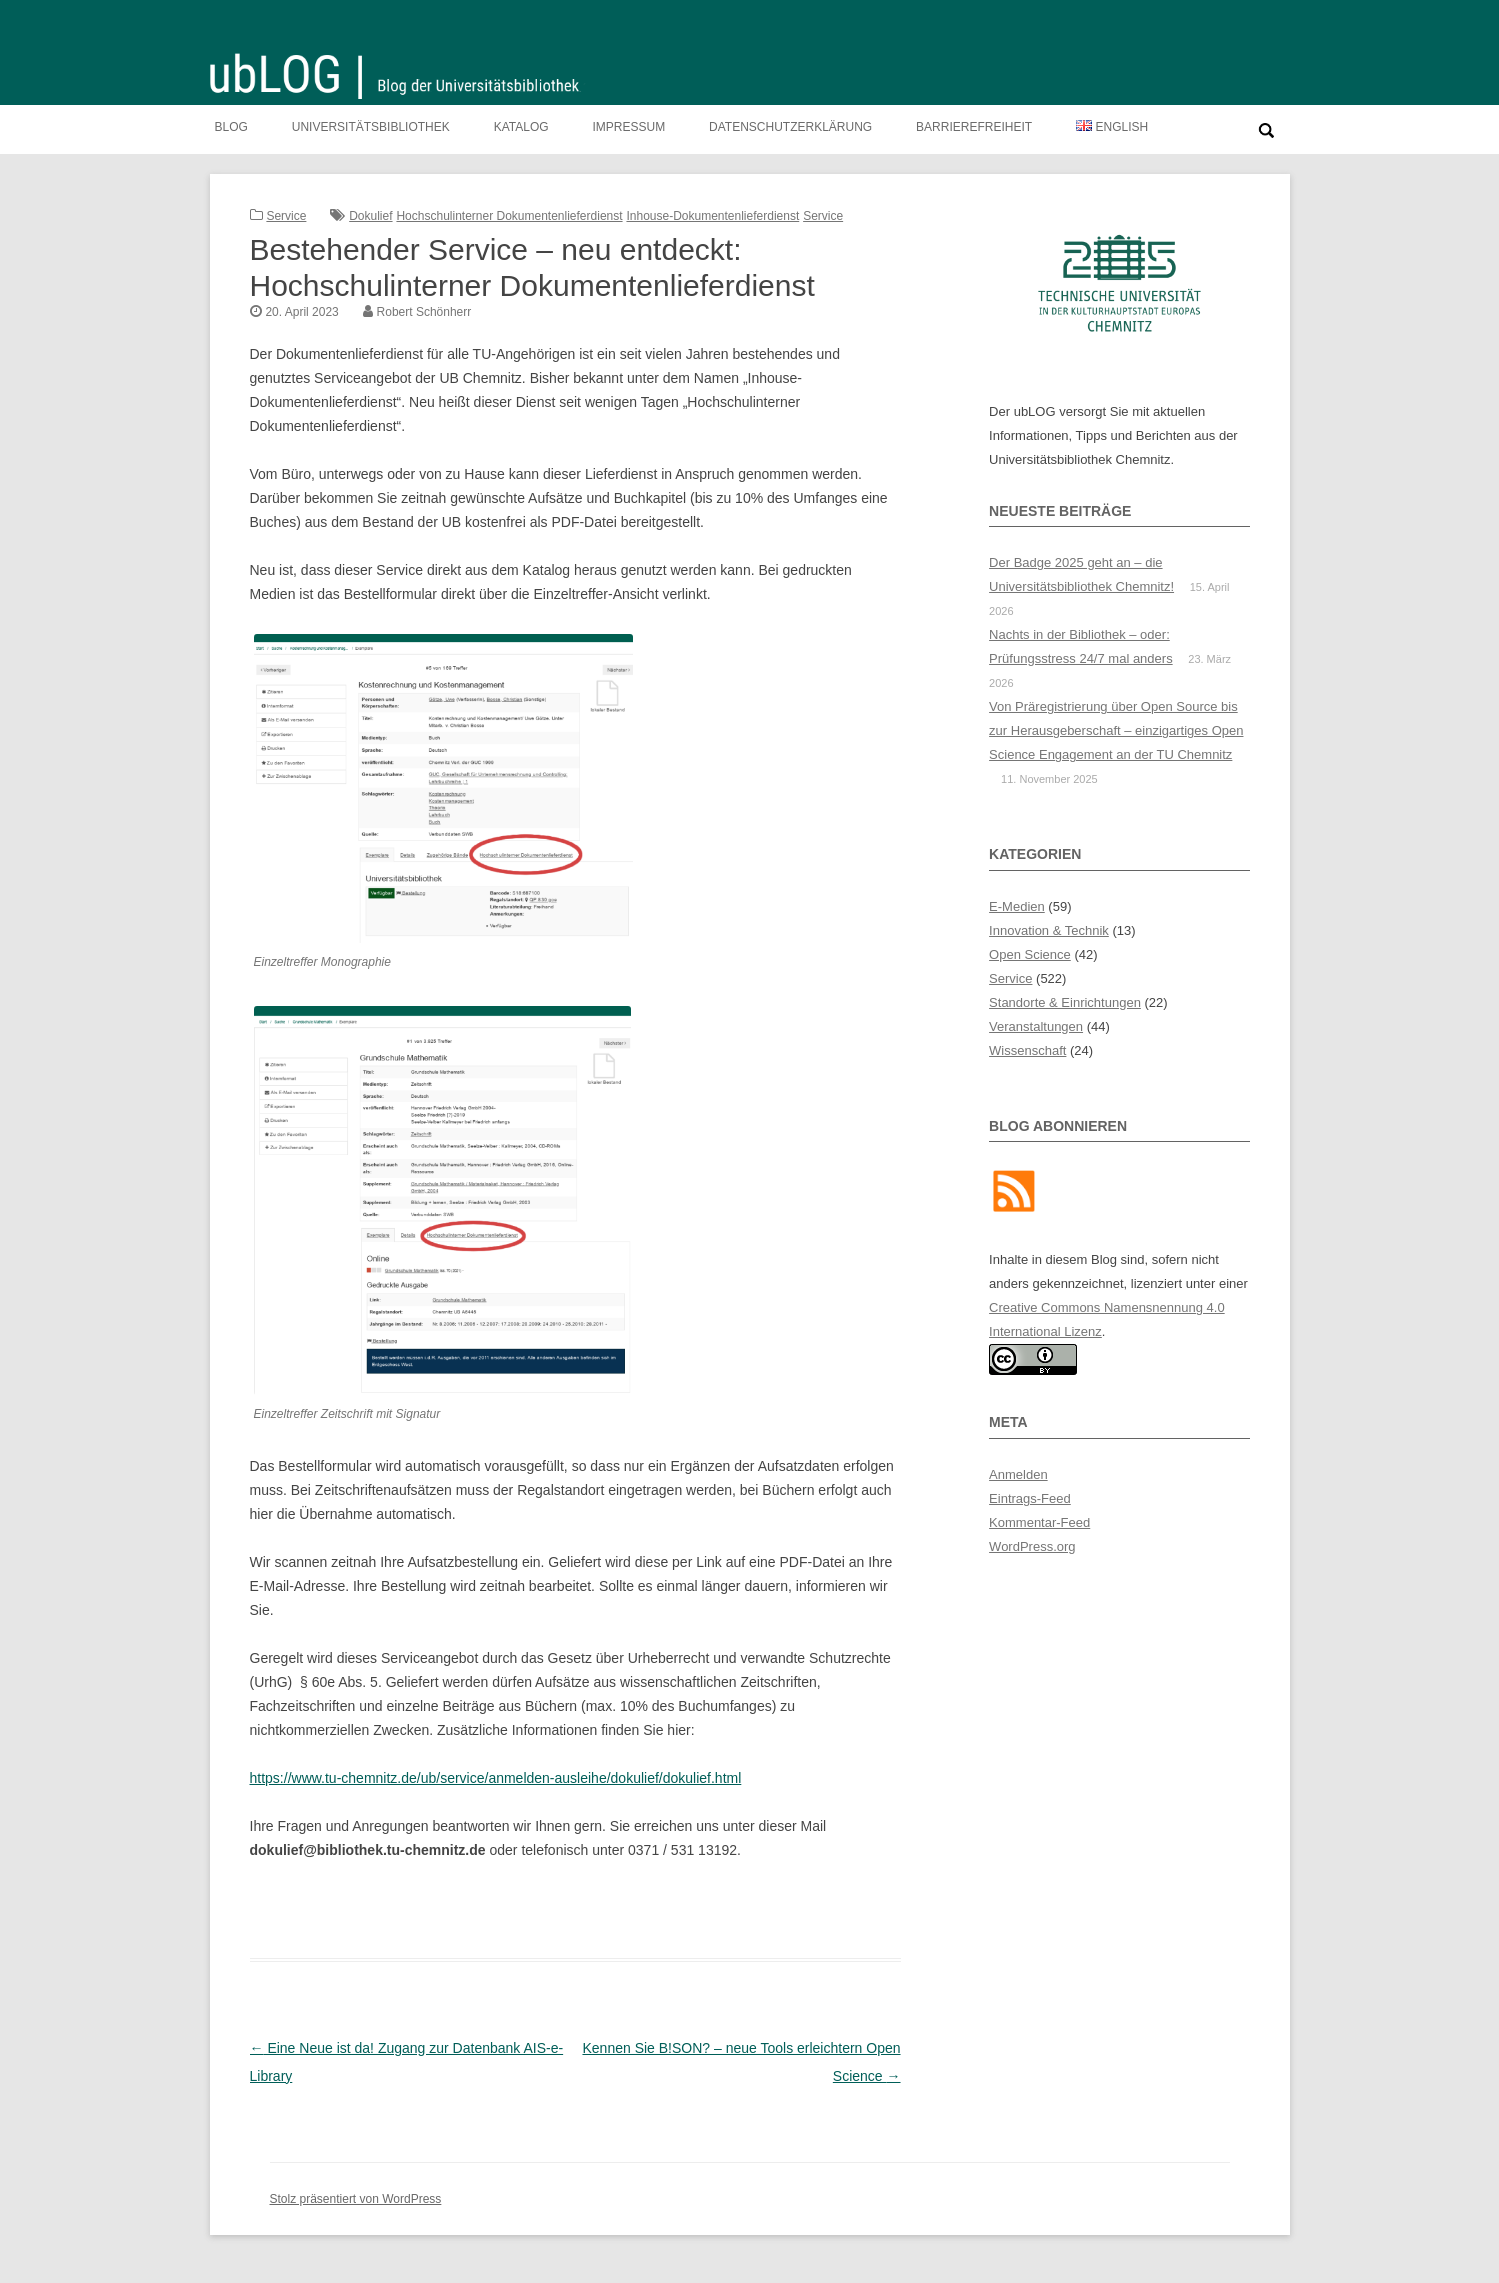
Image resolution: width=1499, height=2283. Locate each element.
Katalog (521, 127)
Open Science (1030, 954)
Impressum (628, 127)
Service (286, 216)
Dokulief (370, 216)
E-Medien (1017, 906)
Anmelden (1018, 1474)
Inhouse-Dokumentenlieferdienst (712, 216)
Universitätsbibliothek (371, 127)
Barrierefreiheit (974, 127)
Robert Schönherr (424, 312)
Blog (231, 127)
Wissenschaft (1027, 1050)
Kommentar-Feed (1039, 1522)
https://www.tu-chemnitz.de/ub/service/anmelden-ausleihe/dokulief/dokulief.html (496, 1778)
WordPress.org (1032, 1546)
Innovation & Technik (1049, 930)
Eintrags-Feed (1030, 1498)
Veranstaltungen (1036, 1026)
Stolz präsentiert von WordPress (356, 2199)
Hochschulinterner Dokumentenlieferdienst (509, 216)
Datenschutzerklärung (790, 127)
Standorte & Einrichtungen (1065, 1002)
